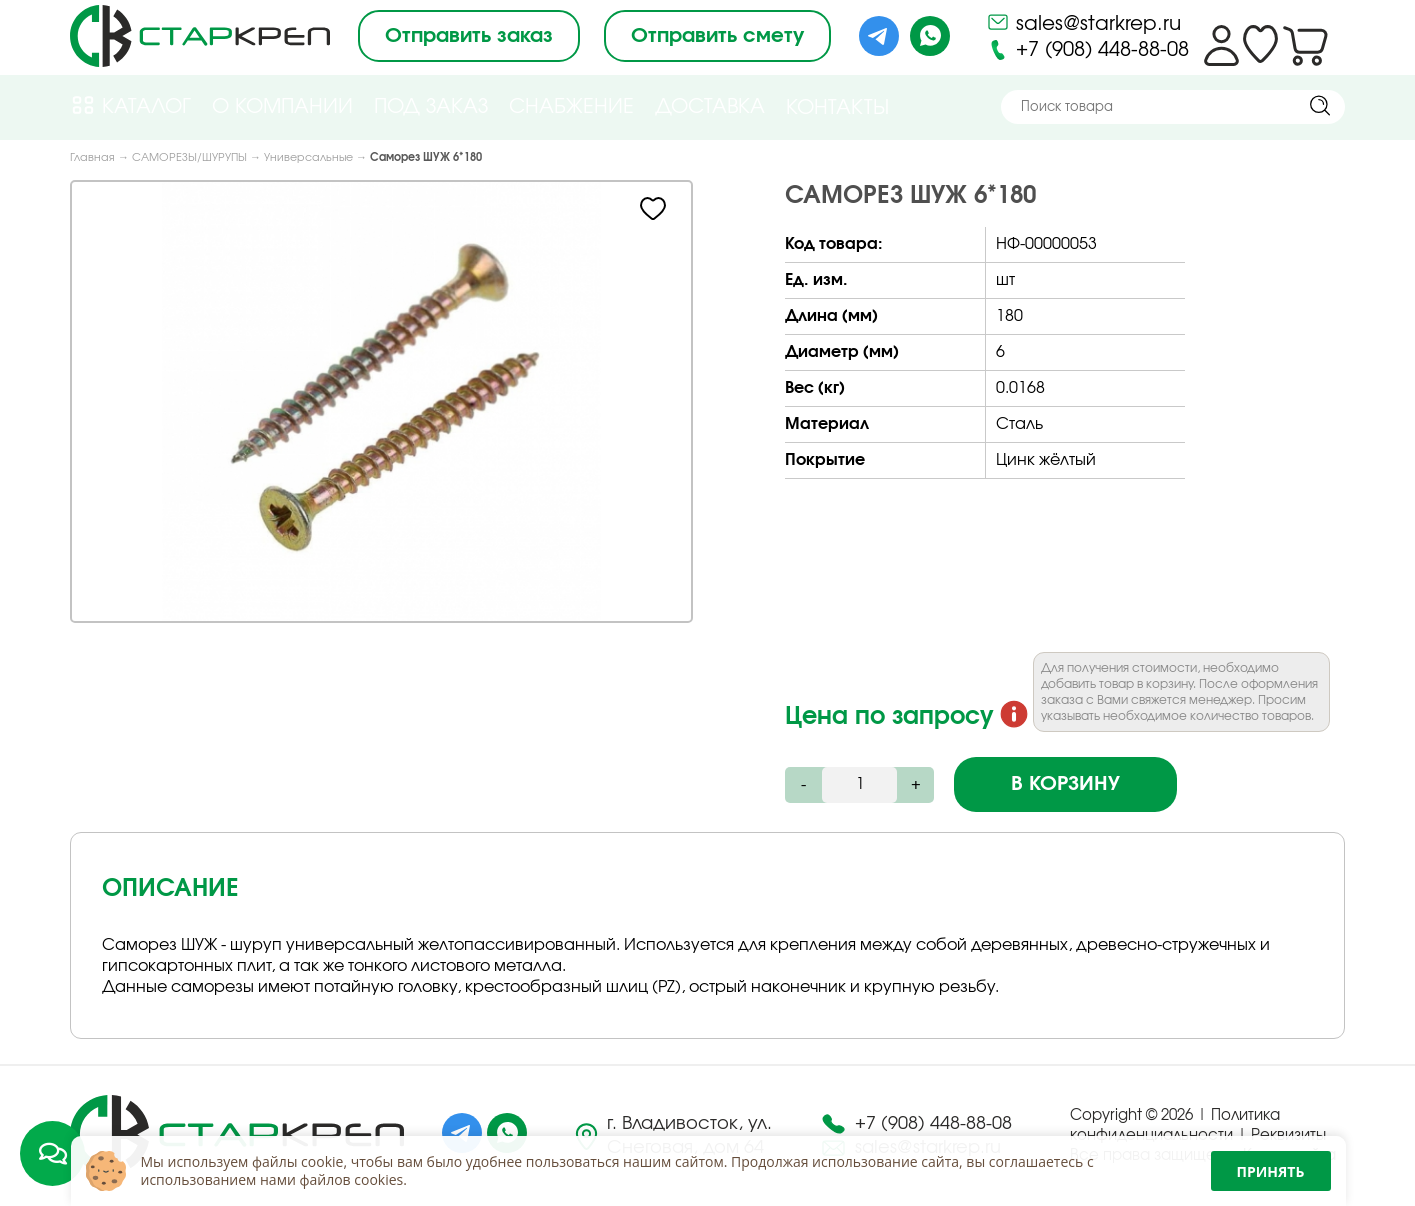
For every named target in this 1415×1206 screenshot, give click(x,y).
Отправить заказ (469, 36)
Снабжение (571, 107)
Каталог (130, 105)
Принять (1271, 1171)
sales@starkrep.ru (1083, 22)
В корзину (1065, 784)
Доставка (710, 107)
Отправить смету (717, 36)
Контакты (837, 108)
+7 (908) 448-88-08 (1087, 50)
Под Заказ (431, 107)
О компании (282, 107)
